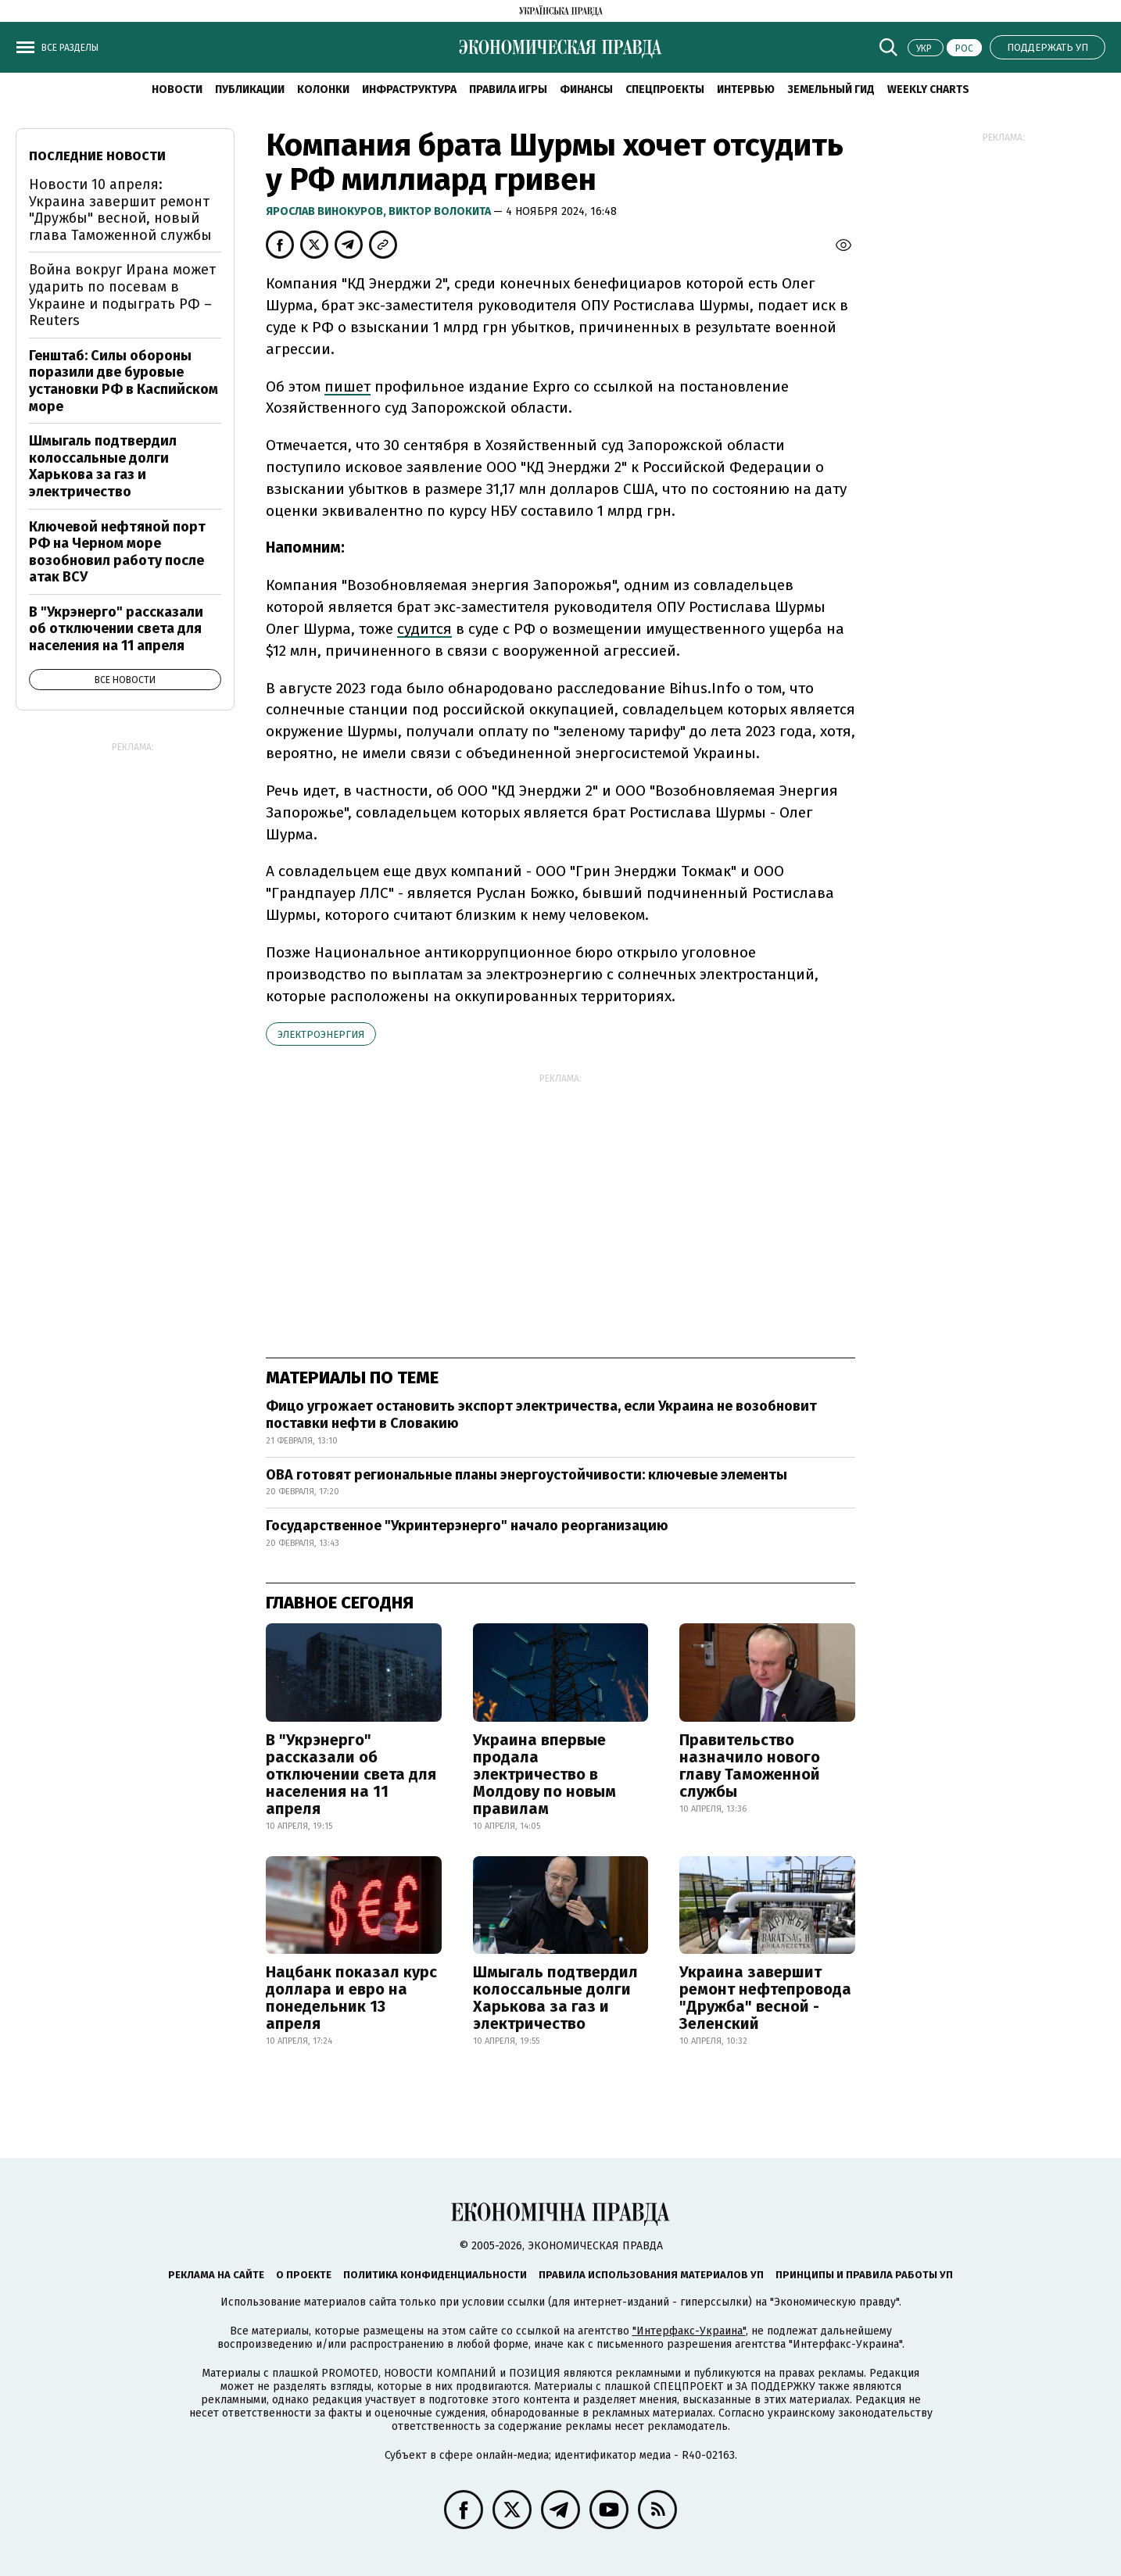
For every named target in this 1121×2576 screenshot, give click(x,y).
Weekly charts (928, 89)
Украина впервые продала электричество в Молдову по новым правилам (544, 1774)
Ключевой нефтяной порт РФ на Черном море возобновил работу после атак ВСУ (117, 552)
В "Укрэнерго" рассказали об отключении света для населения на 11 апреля (351, 1774)
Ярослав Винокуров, (327, 211)
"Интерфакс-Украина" (689, 2331)
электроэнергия (321, 1034)
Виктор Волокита (441, 211)
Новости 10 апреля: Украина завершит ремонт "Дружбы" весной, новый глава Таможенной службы (120, 210)
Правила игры (508, 89)
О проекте (303, 2275)
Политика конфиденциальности (435, 2275)
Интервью (746, 89)
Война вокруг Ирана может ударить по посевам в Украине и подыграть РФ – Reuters (122, 295)
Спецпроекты (664, 89)
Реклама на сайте (216, 2275)
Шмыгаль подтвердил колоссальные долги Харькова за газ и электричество (555, 1997)
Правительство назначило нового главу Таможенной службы (749, 1765)
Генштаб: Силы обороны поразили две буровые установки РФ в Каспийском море (123, 381)
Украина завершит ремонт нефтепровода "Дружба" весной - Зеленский (765, 1997)
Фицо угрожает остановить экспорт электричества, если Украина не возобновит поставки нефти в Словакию (541, 1414)
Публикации (250, 89)
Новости (177, 89)
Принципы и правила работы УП (864, 2275)
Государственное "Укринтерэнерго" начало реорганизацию (467, 1525)
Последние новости (97, 155)
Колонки (323, 89)
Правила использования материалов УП (651, 2275)
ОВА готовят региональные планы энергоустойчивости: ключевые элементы (526, 1474)
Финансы (586, 89)
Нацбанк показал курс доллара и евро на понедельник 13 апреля (351, 1997)
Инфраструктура (409, 89)
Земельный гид (831, 89)
